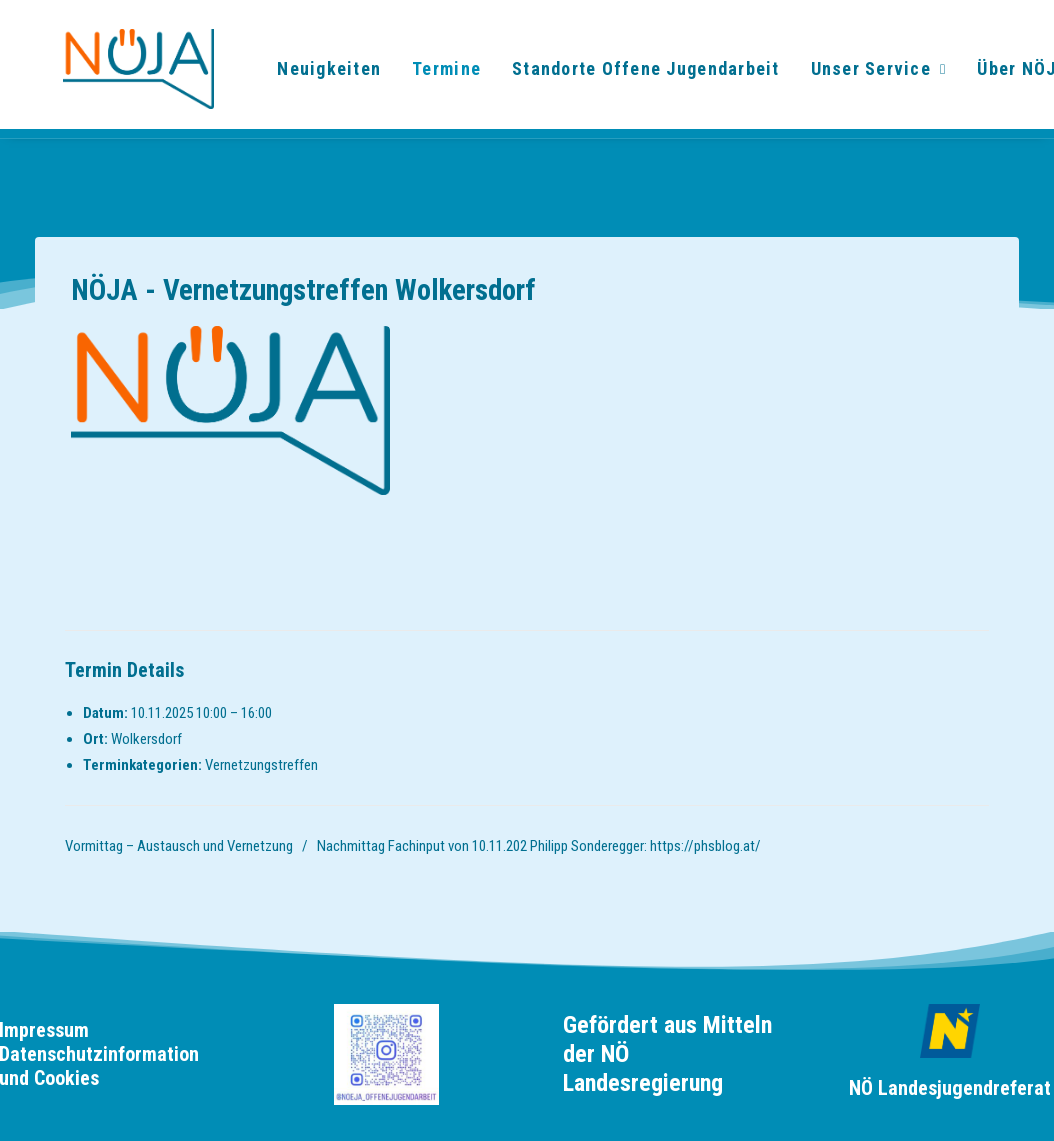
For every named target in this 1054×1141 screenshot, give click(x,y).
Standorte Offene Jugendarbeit (631, 75)
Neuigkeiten (314, 75)
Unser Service (863, 75)
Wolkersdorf (146, 739)
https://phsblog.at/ (705, 846)
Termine (431, 75)
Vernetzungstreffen (261, 765)
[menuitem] (314, 76)
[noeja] (110, 76)
